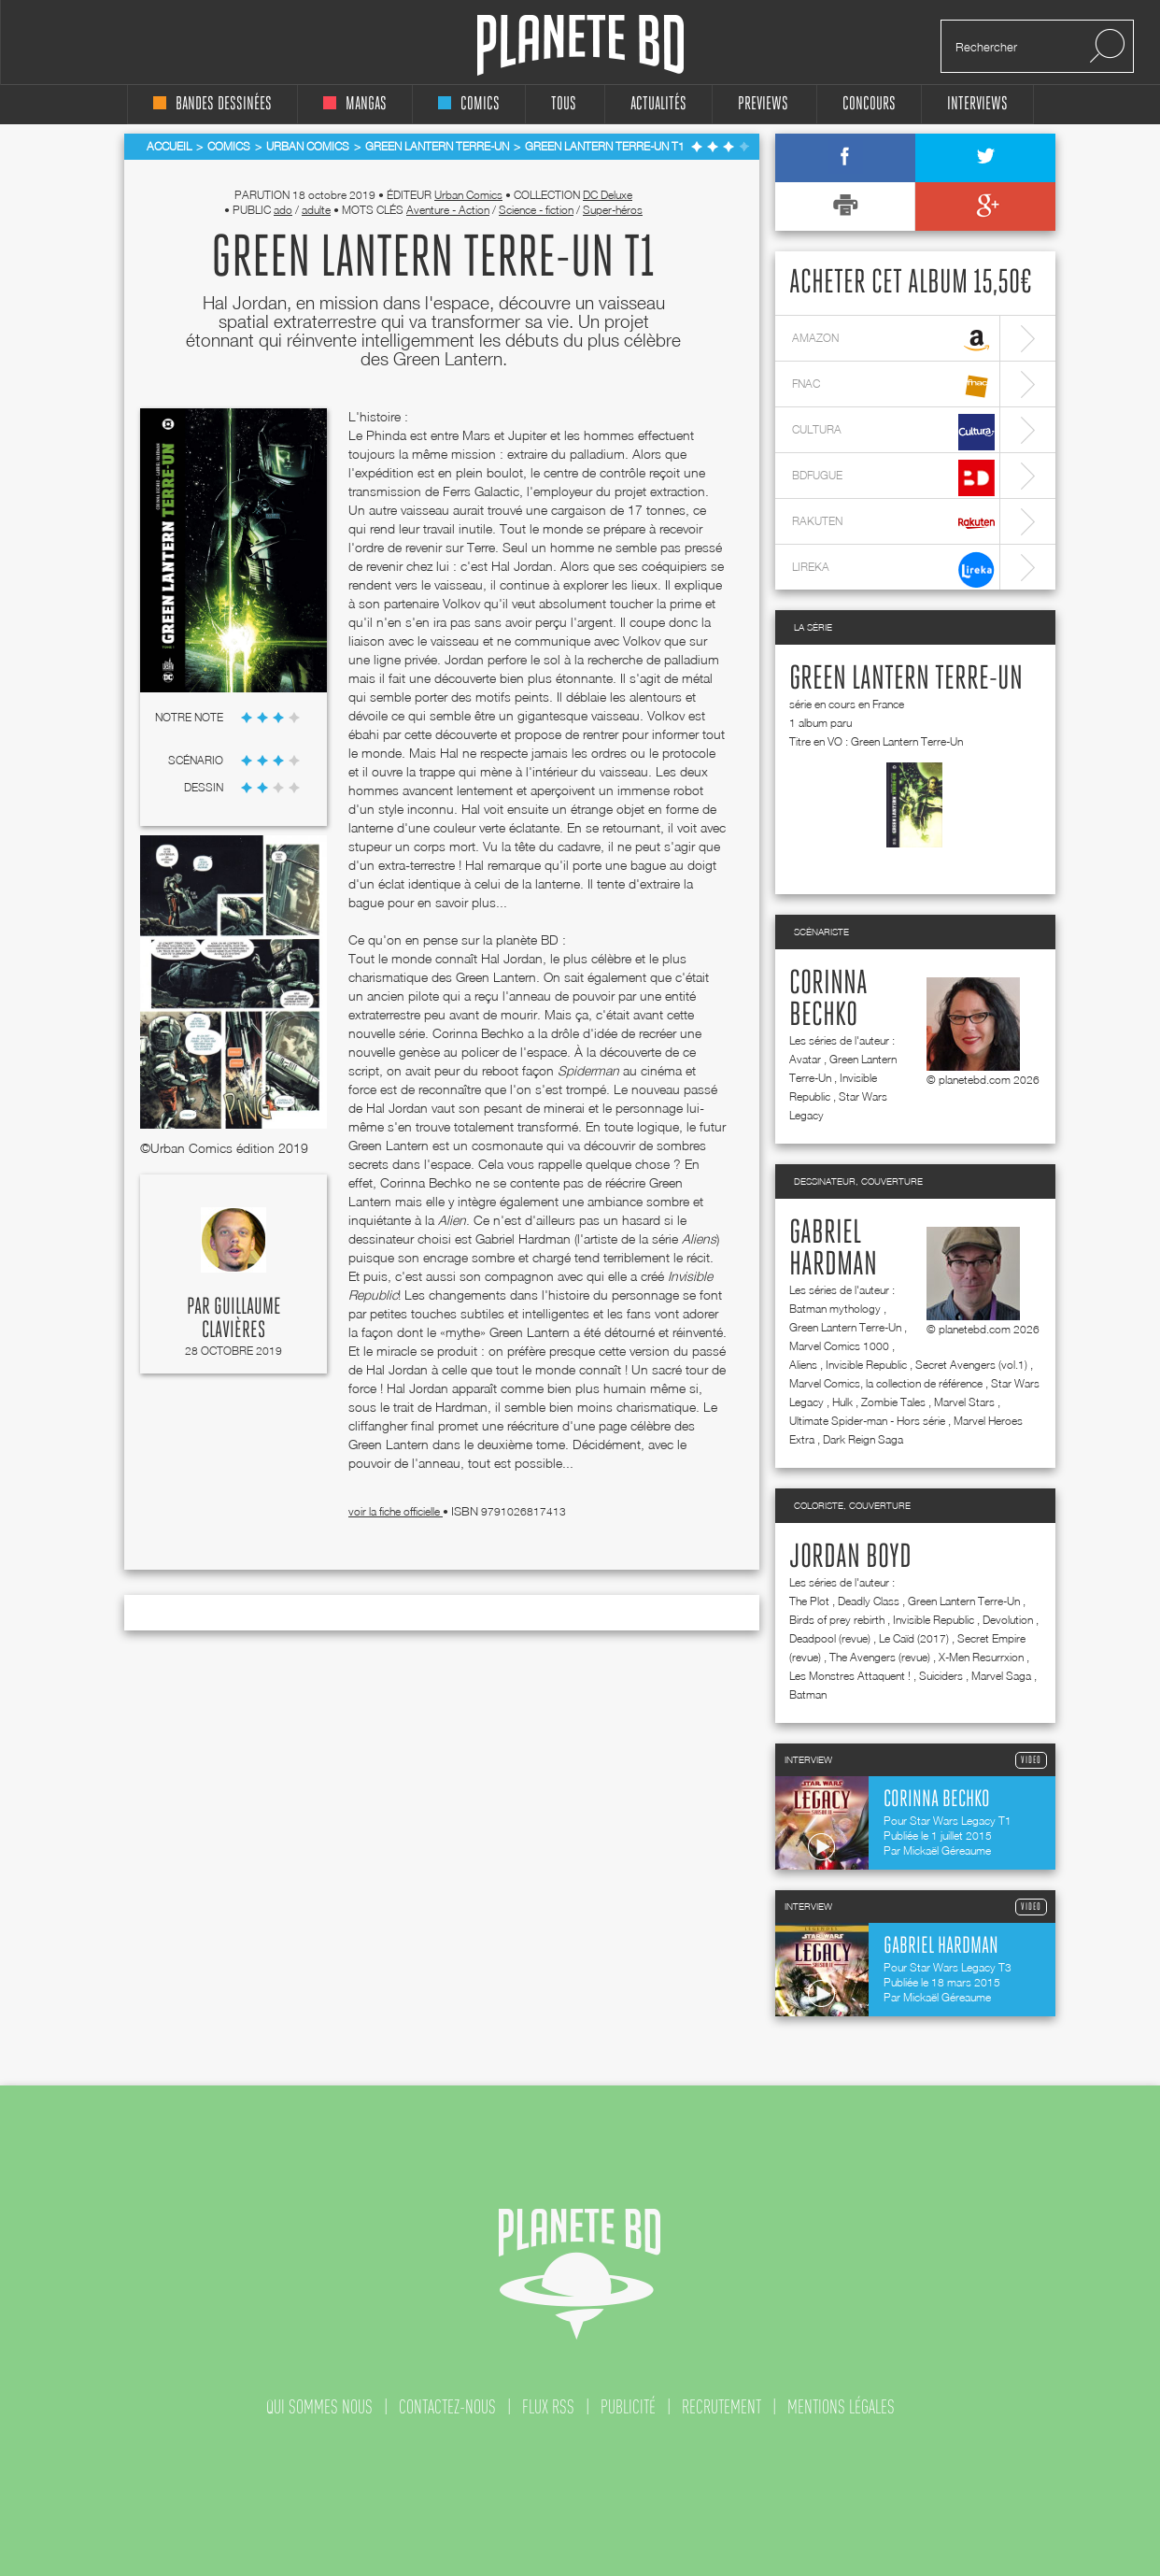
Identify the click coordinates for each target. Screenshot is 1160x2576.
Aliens (803, 1365)
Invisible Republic (866, 1365)
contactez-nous (447, 2407)
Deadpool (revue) (829, 1638)
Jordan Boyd (850, 1558)
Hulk (842, 1402)
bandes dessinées (212, 104)
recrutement (721, 2407)
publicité (628, 2407)
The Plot (809, 1601)
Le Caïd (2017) (914, 1638)
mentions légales (841, 2407)
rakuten (893, 523)
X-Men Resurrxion (981, 1657)
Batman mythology (835, 1309)
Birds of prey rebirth (836, 1620)
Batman (808, 1694)
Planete (580, 45)
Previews (763, 104)
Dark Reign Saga (863, 1439)
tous (563, 104)
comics (469, 104)
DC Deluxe (607, 195)
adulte (316, 210)
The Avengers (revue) (879, 1657)
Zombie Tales (893, 1402)
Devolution (1008, 1620)
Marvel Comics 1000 (839, 1346)
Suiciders (941, 1676)
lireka (893, 569)
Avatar (805, 1059)
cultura (893, 432)
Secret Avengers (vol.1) (971, 1365)
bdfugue (893, 478)
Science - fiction (536, 210)
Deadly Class (868, 1601)
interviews (977, 104)
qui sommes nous (319, 2407)
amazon (893, 340)
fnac (893, 386)
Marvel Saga (1001, 1676)
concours (869, 104)
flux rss (548, 2407)
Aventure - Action (447, 210)
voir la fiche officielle (395, 1511)
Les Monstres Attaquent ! (850, 1676)
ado (283, 210)
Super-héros (613, 210)
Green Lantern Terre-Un (906, 679)
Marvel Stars (964, 1402)
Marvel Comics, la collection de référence (886, 1383)
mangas (355, 104)
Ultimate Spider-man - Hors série (867, 1421)
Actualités (658, 104)
